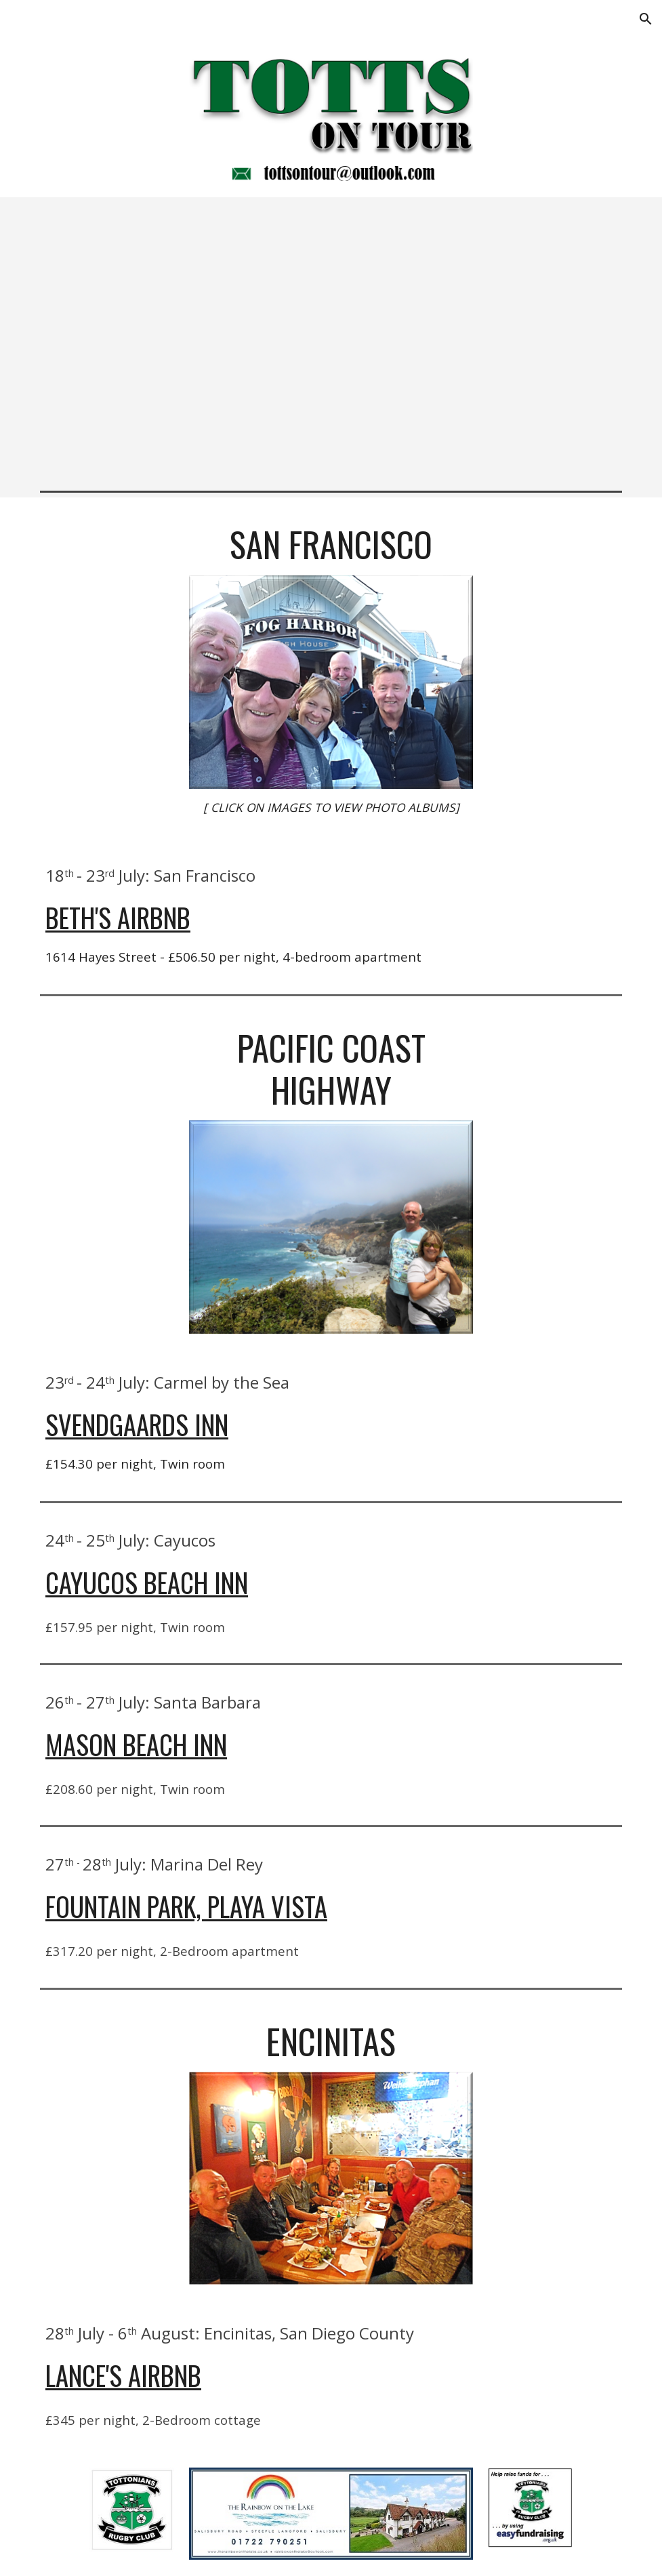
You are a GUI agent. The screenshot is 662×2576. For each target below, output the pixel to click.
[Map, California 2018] (330, 341)
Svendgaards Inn (136, 1424)
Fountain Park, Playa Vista (186, 1906)
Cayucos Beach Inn (146, 1582)
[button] (645, 19)
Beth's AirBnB (117, 917)
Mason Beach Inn (136, 1744)
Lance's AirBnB (123, 2375)
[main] (331, 544)
